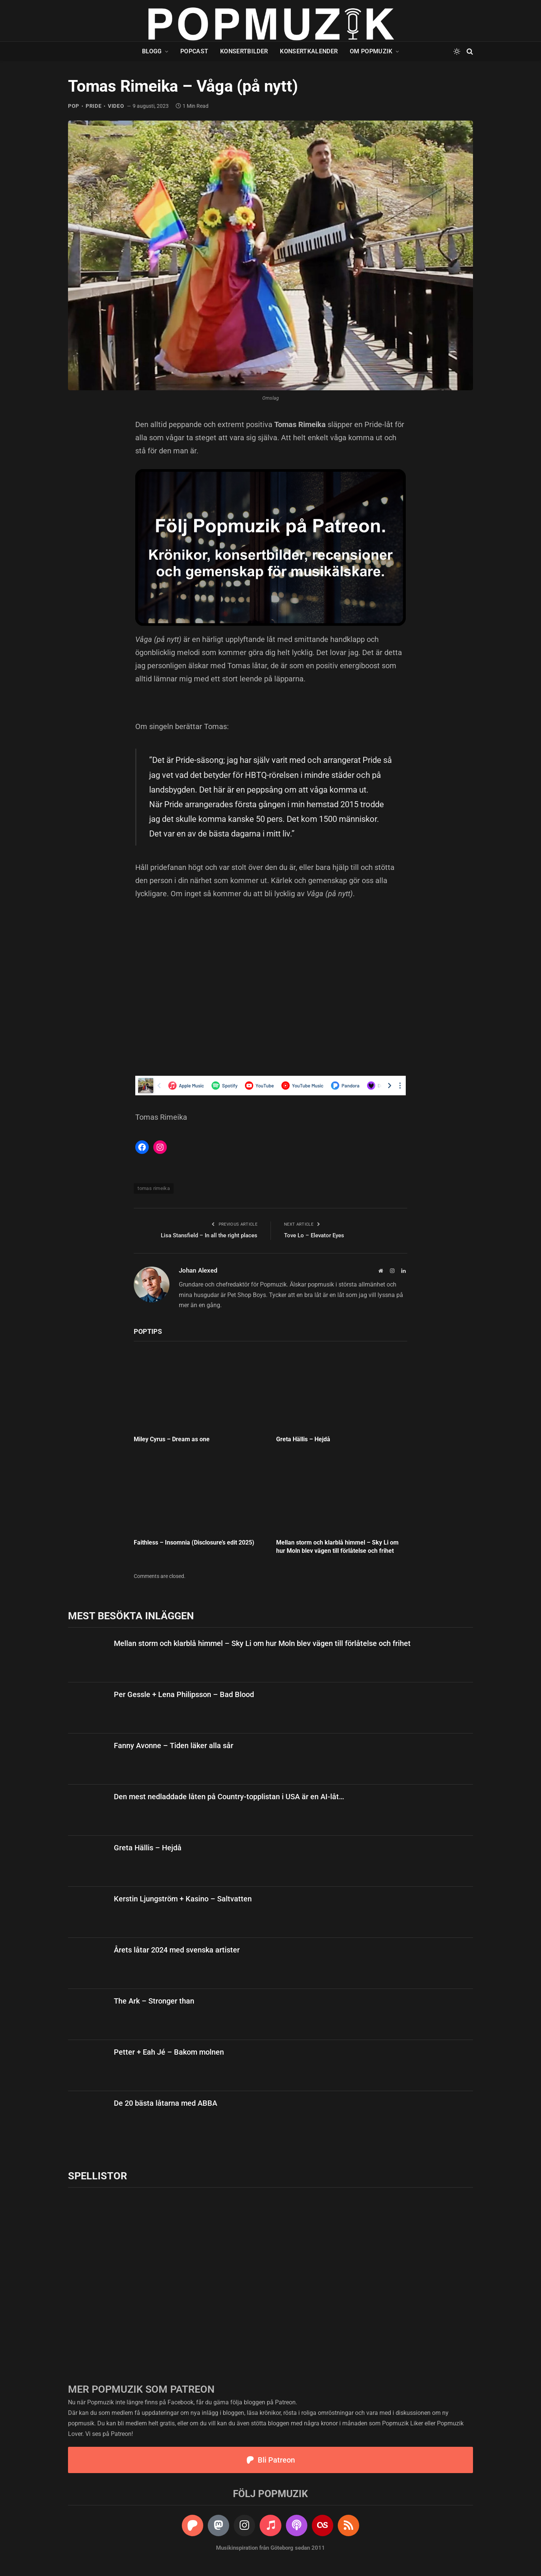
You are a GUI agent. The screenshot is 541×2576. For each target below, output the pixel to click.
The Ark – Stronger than (154, 2000)
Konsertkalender (309, 51)
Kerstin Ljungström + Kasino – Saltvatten (183, 1898)
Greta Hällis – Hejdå (303, 1439)
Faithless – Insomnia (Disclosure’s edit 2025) (194, 1542)
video (116, 106)
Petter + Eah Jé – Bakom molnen (169, 2052)
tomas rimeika (154, 1188)
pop (73, 106)
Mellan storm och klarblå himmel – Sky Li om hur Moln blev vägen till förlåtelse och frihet (337, 1546)
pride (94, 106)
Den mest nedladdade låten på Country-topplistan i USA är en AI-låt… (229, 1796)
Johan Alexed (198, 1270)
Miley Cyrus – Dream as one (172, 1439)
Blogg (152, 51)
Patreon (285, 2402)
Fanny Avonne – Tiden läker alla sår (173, 1745)
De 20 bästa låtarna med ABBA (165, 2103)
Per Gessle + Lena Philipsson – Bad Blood (184, 1694)
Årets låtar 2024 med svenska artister (177, 1949)
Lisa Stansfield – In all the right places (209, 1235)
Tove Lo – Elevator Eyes (314, 1235)
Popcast (194, 51)
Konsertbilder (244, 51)
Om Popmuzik (371, 51)
